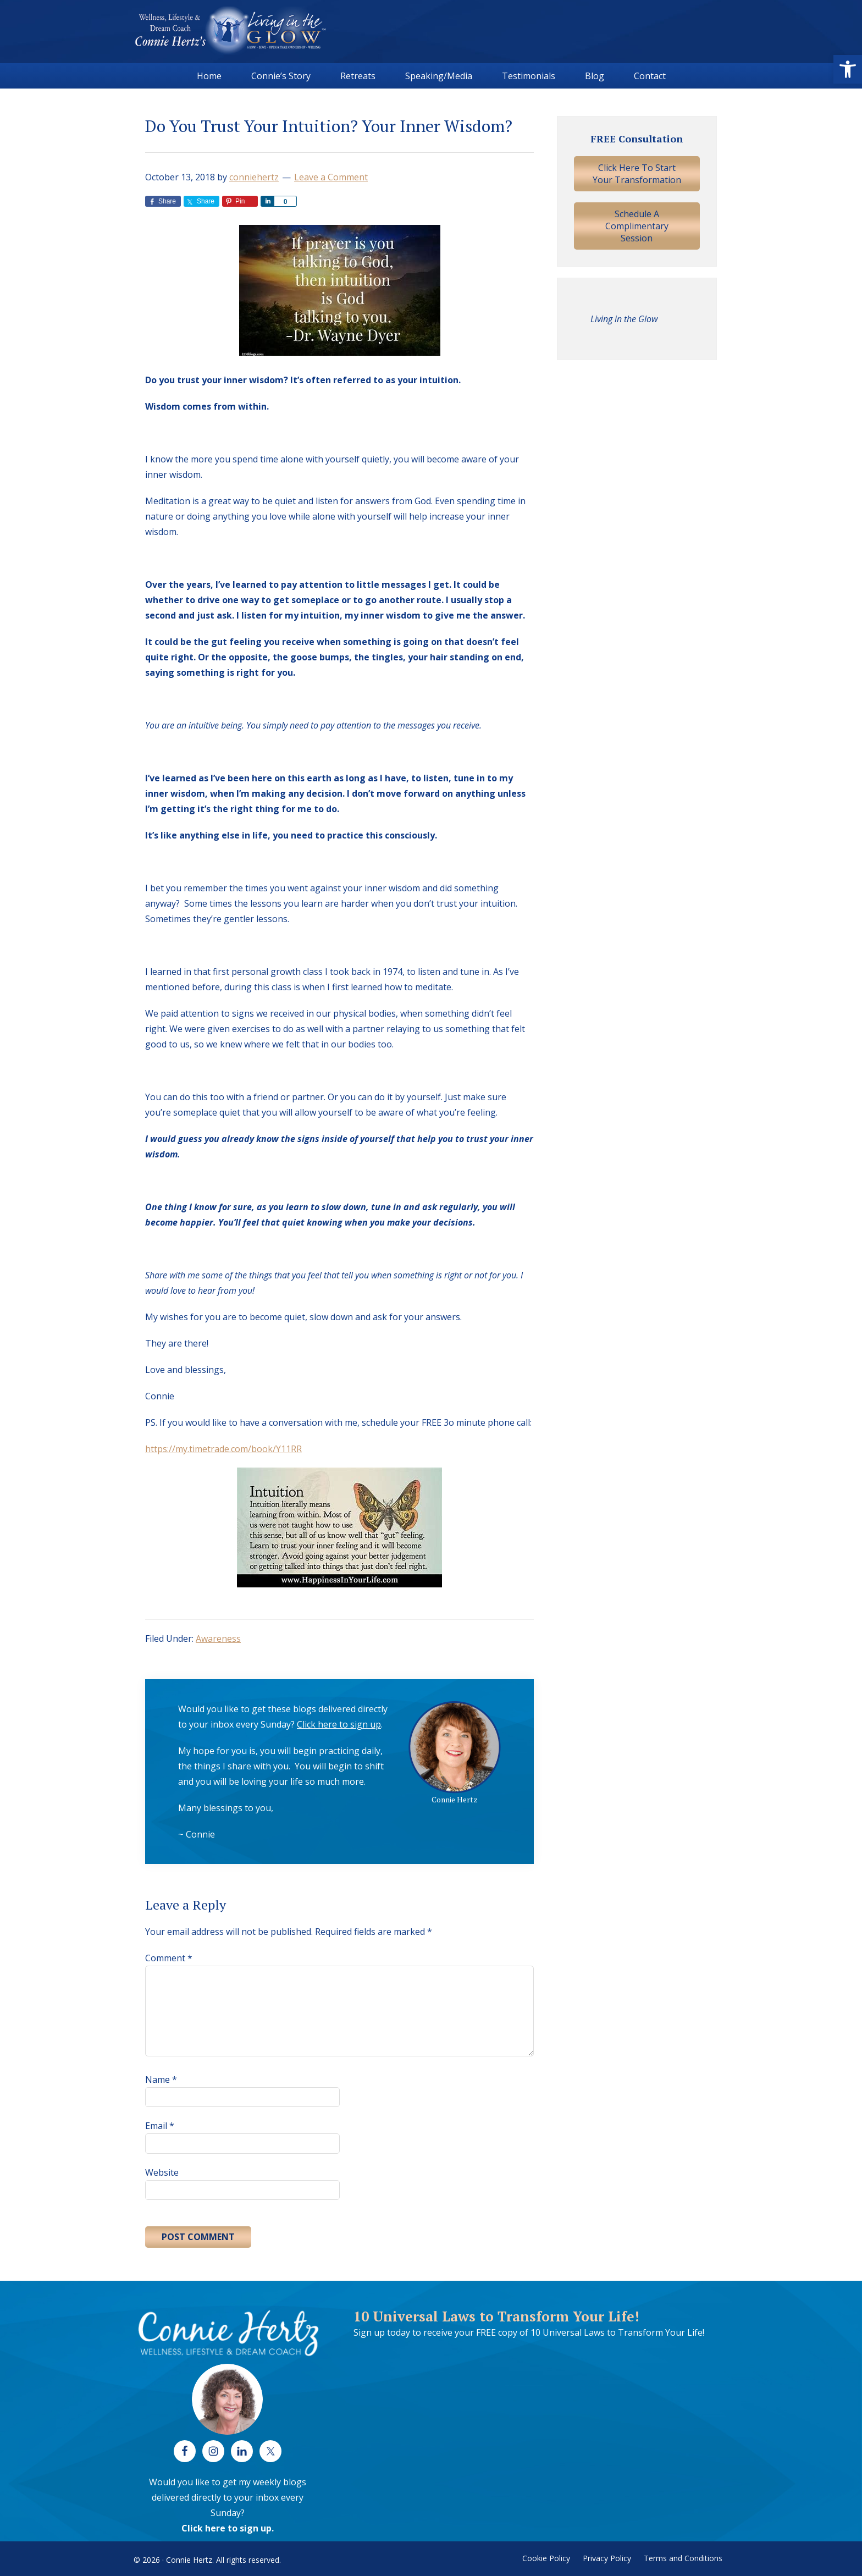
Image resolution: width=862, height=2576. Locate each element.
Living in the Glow (623, 319)
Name (161, 2079)
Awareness (218, 1638)
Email (159, 2126)
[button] (847, 69)
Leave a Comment (331, 177)
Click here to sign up (339, 1724)
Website (162, 2172)
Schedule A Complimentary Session (636, 226)
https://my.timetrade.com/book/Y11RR (223, 1449)
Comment (168, 1958)
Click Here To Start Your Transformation (637, 174)
